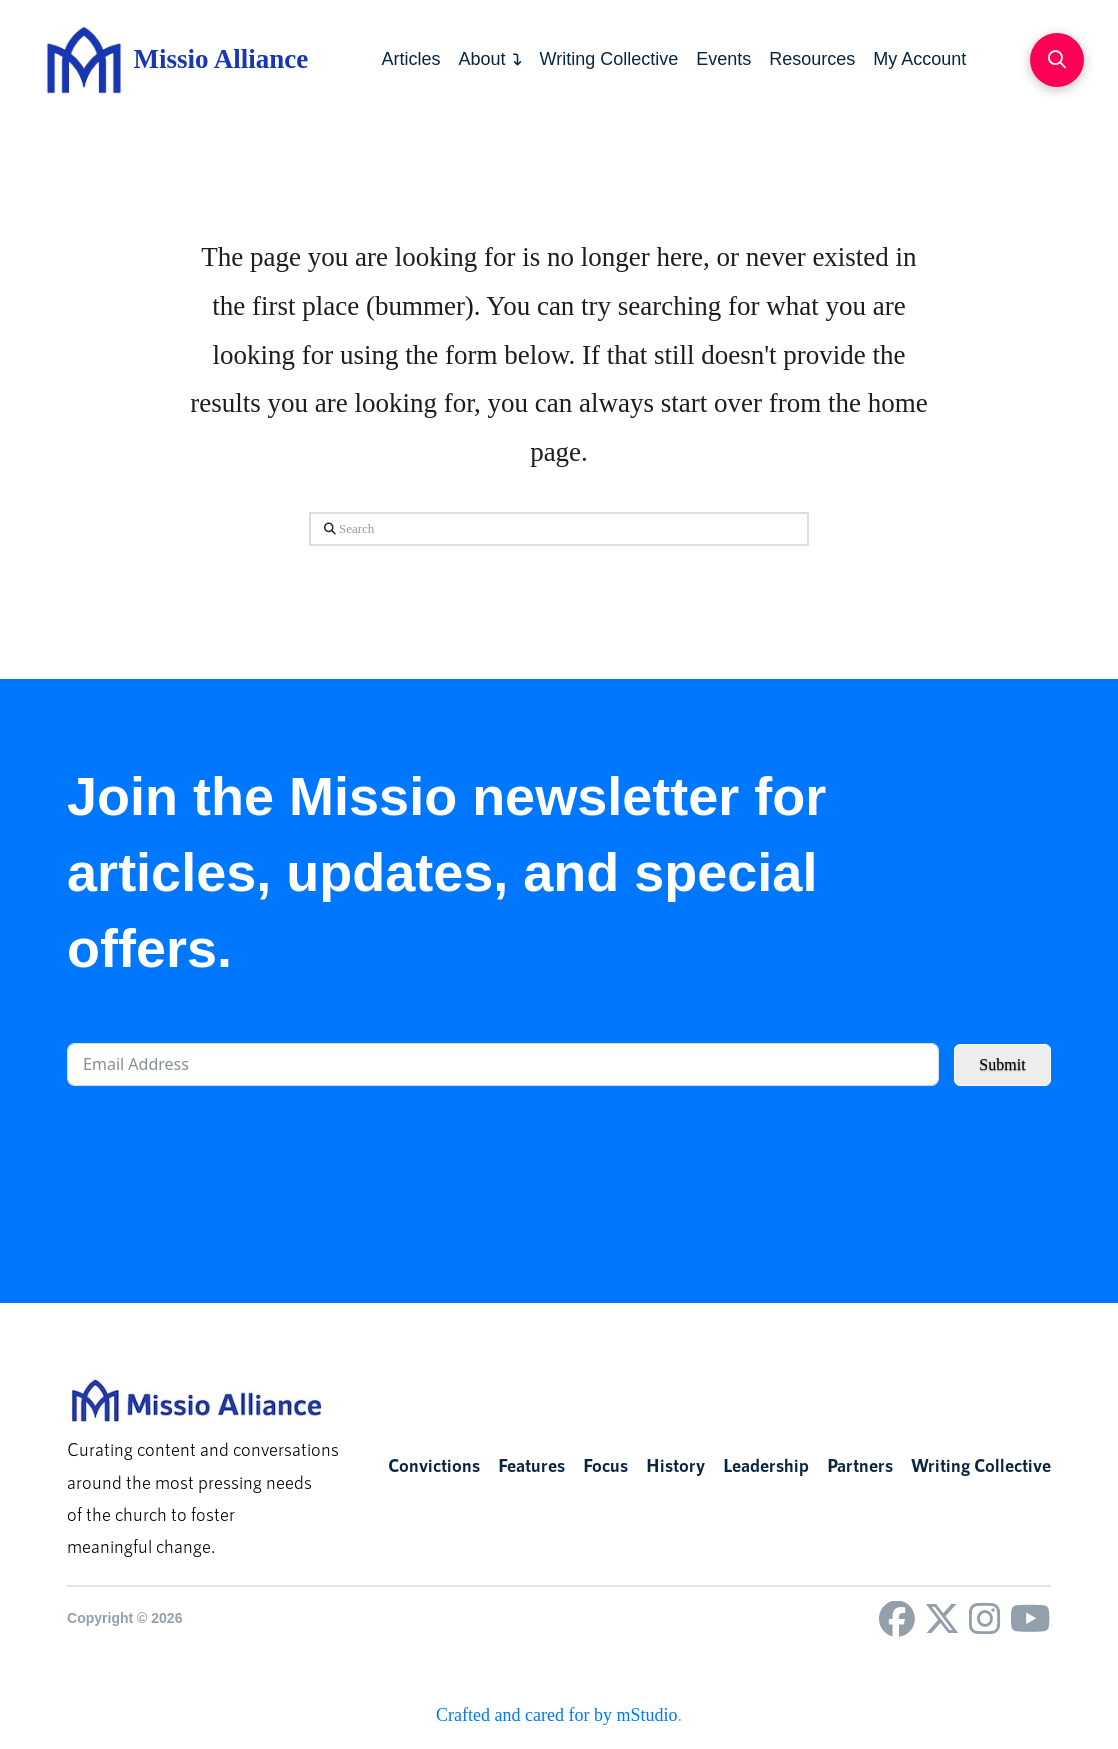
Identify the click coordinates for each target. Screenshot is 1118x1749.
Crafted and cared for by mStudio (556, 1715)
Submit (1002, 1064)
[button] (1057, 60)
